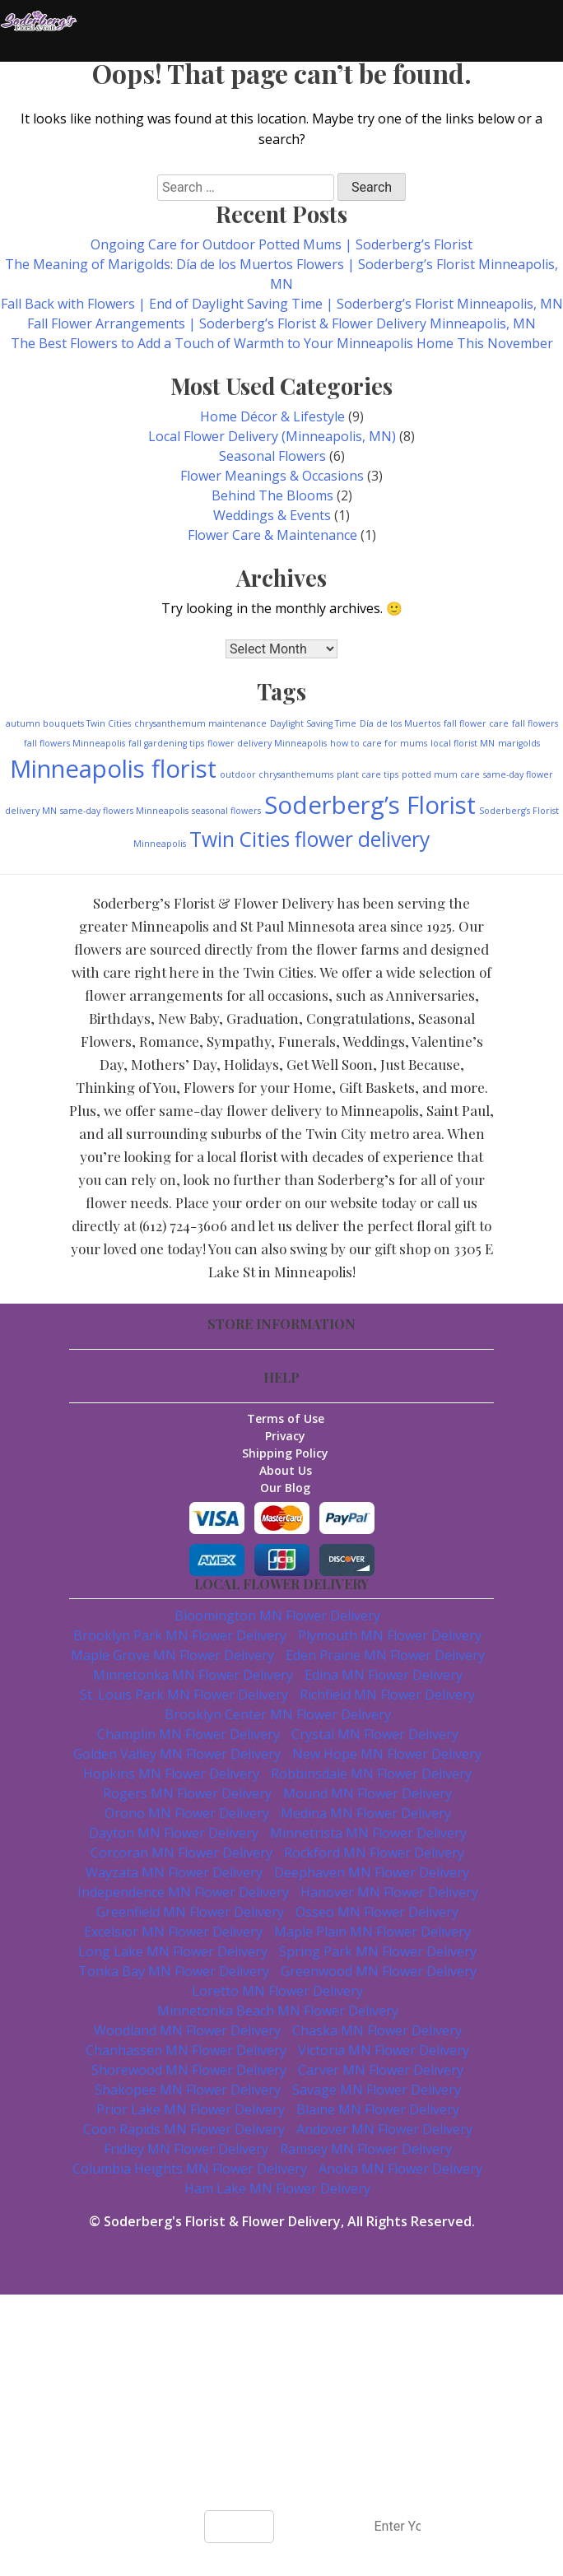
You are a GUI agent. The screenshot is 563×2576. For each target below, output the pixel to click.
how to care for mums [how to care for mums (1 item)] (378, 743)
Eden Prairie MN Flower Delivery (385, 1655)
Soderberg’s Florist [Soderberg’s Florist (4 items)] (370, 804)
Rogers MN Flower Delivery (187, 1793)
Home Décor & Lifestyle (272, 416)
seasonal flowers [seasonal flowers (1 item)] (226, 810)
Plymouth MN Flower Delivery (390, 1635)
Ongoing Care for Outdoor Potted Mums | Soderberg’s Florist (281, 244)
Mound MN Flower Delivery (367, 1793)
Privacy (286, 1436)
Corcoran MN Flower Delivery (181, 1853)
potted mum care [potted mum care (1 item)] (441, 774)
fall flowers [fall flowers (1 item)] (535, 723)
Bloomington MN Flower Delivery (277, 1616)
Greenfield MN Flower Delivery (190, 1912)
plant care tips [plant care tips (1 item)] (367, 774)
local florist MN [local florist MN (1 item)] (462, 743)
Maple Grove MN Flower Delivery (172, 1655)
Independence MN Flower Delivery (183, 1892)
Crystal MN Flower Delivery (374, 1734)
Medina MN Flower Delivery (366, 1813)
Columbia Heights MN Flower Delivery (189, 2169)
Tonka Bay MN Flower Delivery (173, 1971)
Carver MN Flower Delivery (380, 2070)
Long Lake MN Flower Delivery (173, 1951)
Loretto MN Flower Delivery (277, 1991)
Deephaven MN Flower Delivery (371, 1872)
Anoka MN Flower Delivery (400, 2169)
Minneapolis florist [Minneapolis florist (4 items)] (113, 768)
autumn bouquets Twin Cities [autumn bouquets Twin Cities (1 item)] (68, 723)
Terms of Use (285, 1418)
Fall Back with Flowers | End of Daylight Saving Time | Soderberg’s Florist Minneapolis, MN (282, 304)
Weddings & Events (272, 515)
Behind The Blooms (272, 495)
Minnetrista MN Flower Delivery (368, 1833)
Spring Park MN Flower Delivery (378, 1951)
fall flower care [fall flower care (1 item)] (476, 723)
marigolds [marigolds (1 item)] (519, 743)
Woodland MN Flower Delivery (187, 2030)
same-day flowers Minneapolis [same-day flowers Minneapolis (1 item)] (124, 810)
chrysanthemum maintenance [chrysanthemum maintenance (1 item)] (200, 723)
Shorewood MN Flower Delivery (188, 2070)
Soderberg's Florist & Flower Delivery (222, 2221)
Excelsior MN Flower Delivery (173, 1932)
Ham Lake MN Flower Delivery (277, 2188)
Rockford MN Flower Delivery (374, 1853)
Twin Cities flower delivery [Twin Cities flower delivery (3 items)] (309, 839)
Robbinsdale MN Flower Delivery (371, 1774)
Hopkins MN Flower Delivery (171, 1774)
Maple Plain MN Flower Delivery (372, 1932)
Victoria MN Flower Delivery (383, 2050)
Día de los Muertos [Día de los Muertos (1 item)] (400, 723)
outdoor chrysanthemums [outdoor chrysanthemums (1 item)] (276, 774)
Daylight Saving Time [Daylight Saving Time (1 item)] (313, 723)
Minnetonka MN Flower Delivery (193, 1675)
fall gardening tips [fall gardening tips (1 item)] (166, 743)
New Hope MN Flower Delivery (387, 1754)
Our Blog (286, 1487)
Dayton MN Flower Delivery (173, 1833)
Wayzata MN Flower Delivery (174, 1872)
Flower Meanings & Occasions (272, 476)
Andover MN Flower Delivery (384, 2129)
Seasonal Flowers (272, 456)
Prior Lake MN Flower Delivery (190, 2109)
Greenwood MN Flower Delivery (379, 1971)
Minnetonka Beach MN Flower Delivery (277, 2011)
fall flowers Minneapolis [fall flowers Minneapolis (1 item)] (74, 743)
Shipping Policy (286, 1453)
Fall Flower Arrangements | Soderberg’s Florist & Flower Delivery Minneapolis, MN (281, 323)
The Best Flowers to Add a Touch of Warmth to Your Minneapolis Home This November (282, 343)
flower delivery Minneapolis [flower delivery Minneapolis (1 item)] (267, 743)
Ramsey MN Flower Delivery (366, 2149)
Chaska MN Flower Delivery (377, 2030)
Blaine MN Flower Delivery (377, 2109)
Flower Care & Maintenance (272, 535)
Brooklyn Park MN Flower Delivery (179, 1635)
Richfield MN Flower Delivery (387, 1695)
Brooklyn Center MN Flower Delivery (278, 1714)
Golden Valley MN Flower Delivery (177, 1754)
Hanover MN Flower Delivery (389, 1892)
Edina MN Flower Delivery (384, 1675)
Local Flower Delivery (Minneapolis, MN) (272, 436)
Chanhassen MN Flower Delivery (186, 2050)
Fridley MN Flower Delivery (186, 2149)
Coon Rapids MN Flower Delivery (184, 2129)
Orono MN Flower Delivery (187, 1813)
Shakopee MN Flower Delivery (188, 2090)
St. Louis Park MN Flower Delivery (184, 1695)
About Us (285, 1470)
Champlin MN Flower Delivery (188, 1734)
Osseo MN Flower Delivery (376, 1912)
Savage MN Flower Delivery (376, 2090)
